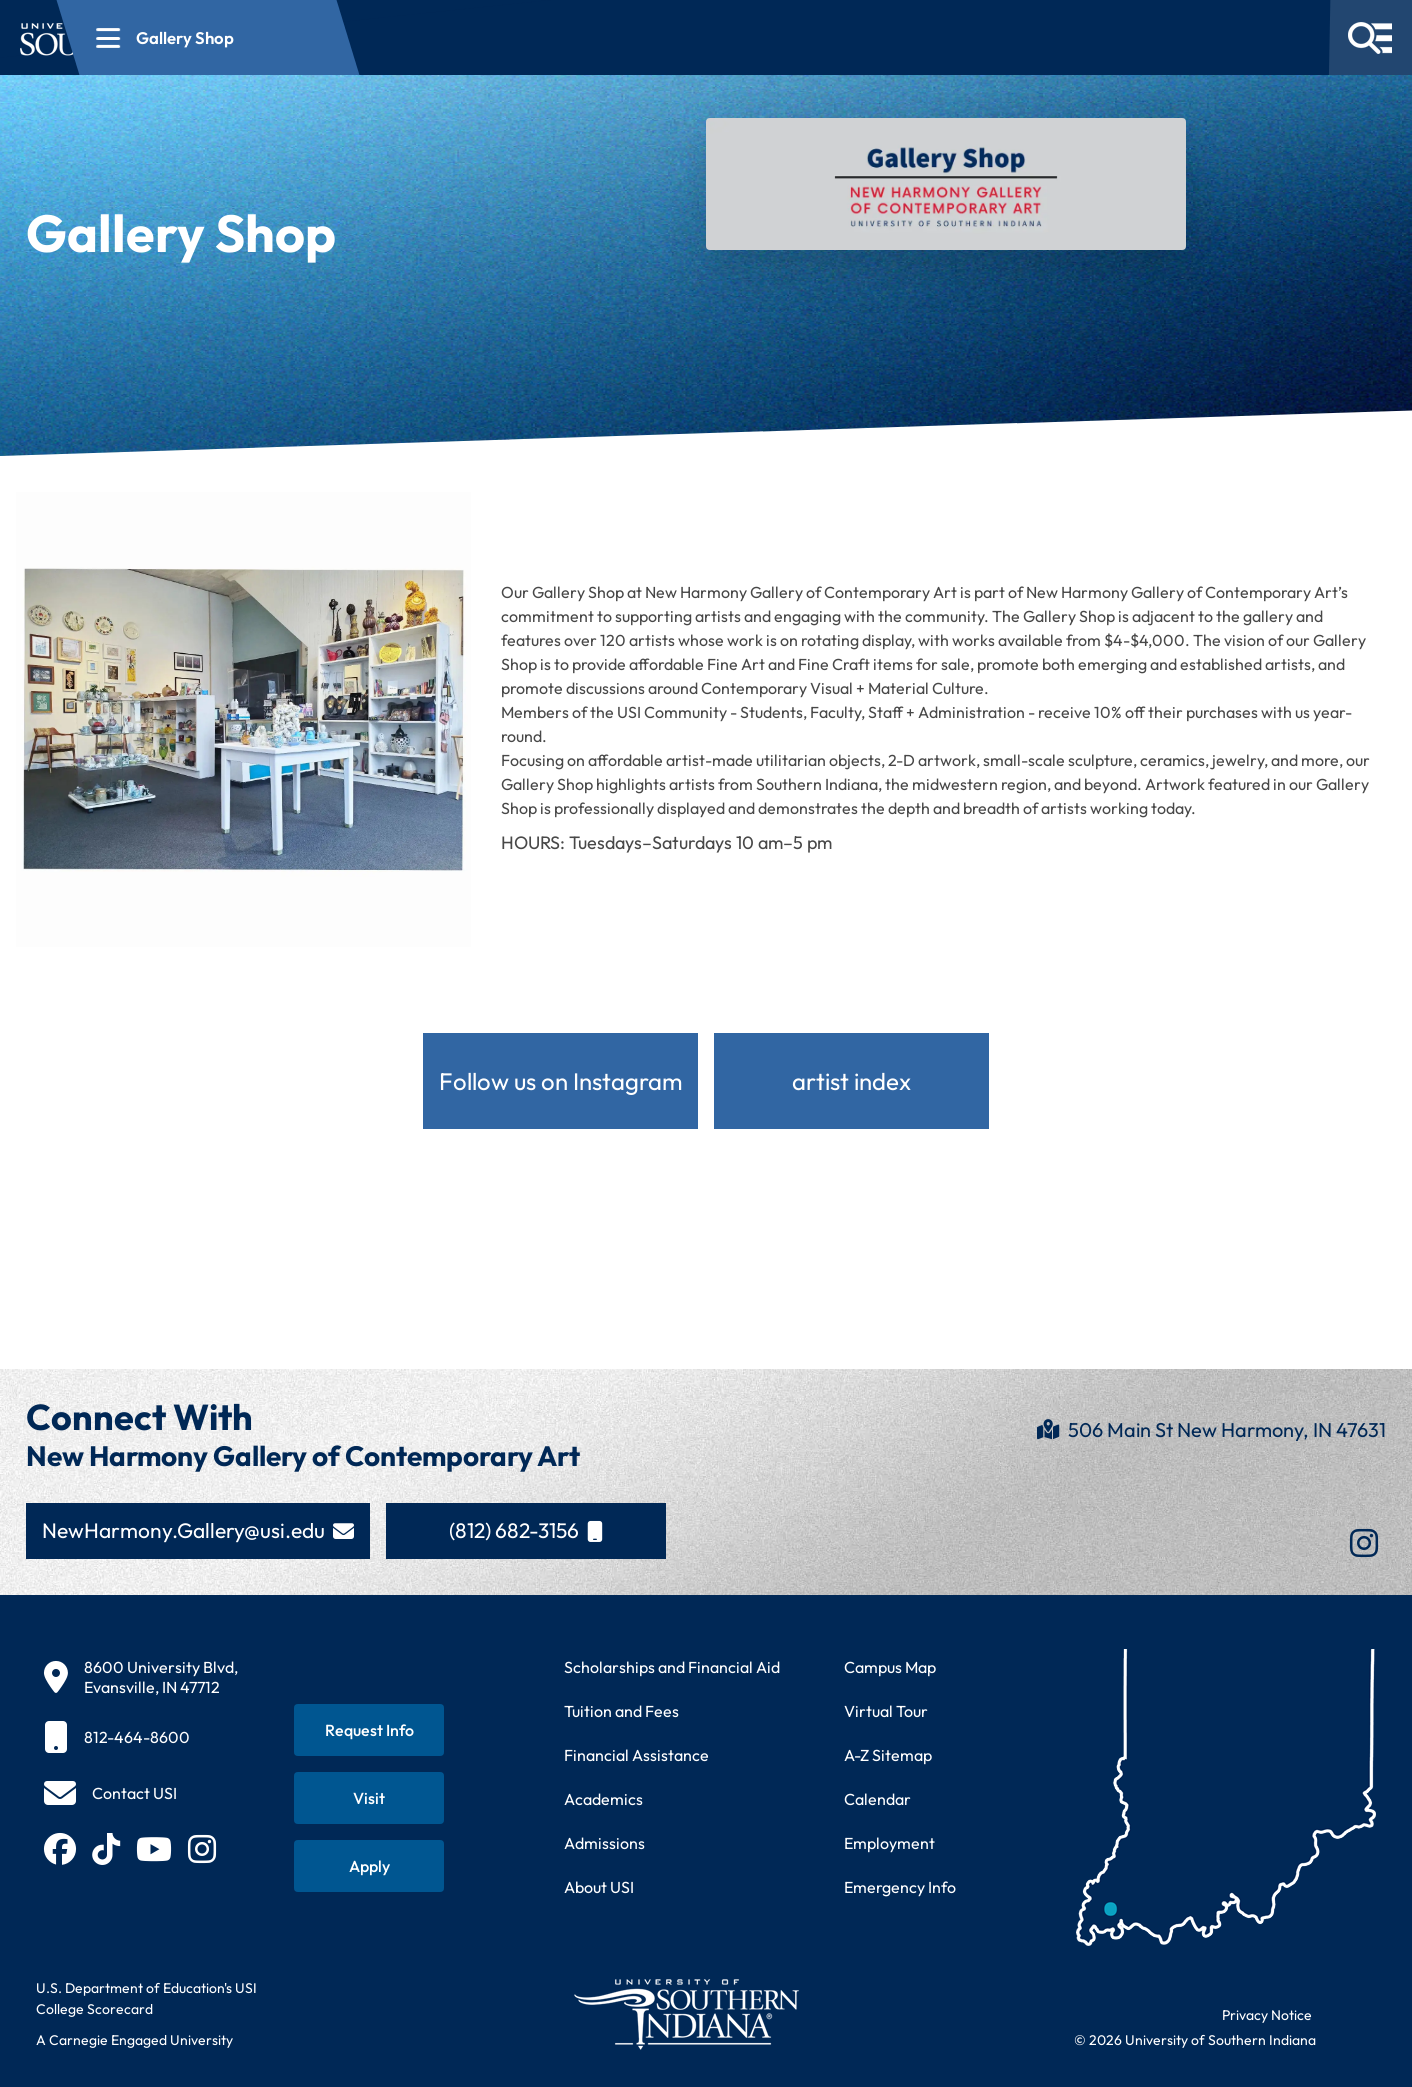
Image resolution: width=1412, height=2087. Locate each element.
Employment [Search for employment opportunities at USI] (889, 1843)
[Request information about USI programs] (369, 1730)
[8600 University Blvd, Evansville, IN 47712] (141, 1677)
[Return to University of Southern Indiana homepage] (685, 2013)
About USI (599, 1887)
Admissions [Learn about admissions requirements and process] (604, 1843)
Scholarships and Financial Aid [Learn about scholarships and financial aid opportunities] (672, 1667)
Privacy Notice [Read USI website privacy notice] (1267, 2015)
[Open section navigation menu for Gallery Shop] (484, 37)
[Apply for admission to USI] (369, 1866)
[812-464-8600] (141, 1737)
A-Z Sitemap (888, 1755)
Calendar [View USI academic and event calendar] (877, 1799)
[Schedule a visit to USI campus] (369, 1798)
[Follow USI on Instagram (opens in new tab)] (202, 1849)
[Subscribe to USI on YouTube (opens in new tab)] (154, 1849)
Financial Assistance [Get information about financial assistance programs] (636, 1755)
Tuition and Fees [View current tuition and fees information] (621, 1711)
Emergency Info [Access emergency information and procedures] (900, 1887)
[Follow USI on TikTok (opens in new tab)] (106, 1849)
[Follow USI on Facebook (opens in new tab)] (60, 1849)
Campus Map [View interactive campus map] (890, 1667)
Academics (603, 1799)
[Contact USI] (110, 1793)
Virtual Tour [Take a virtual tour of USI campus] (886, 1711)
